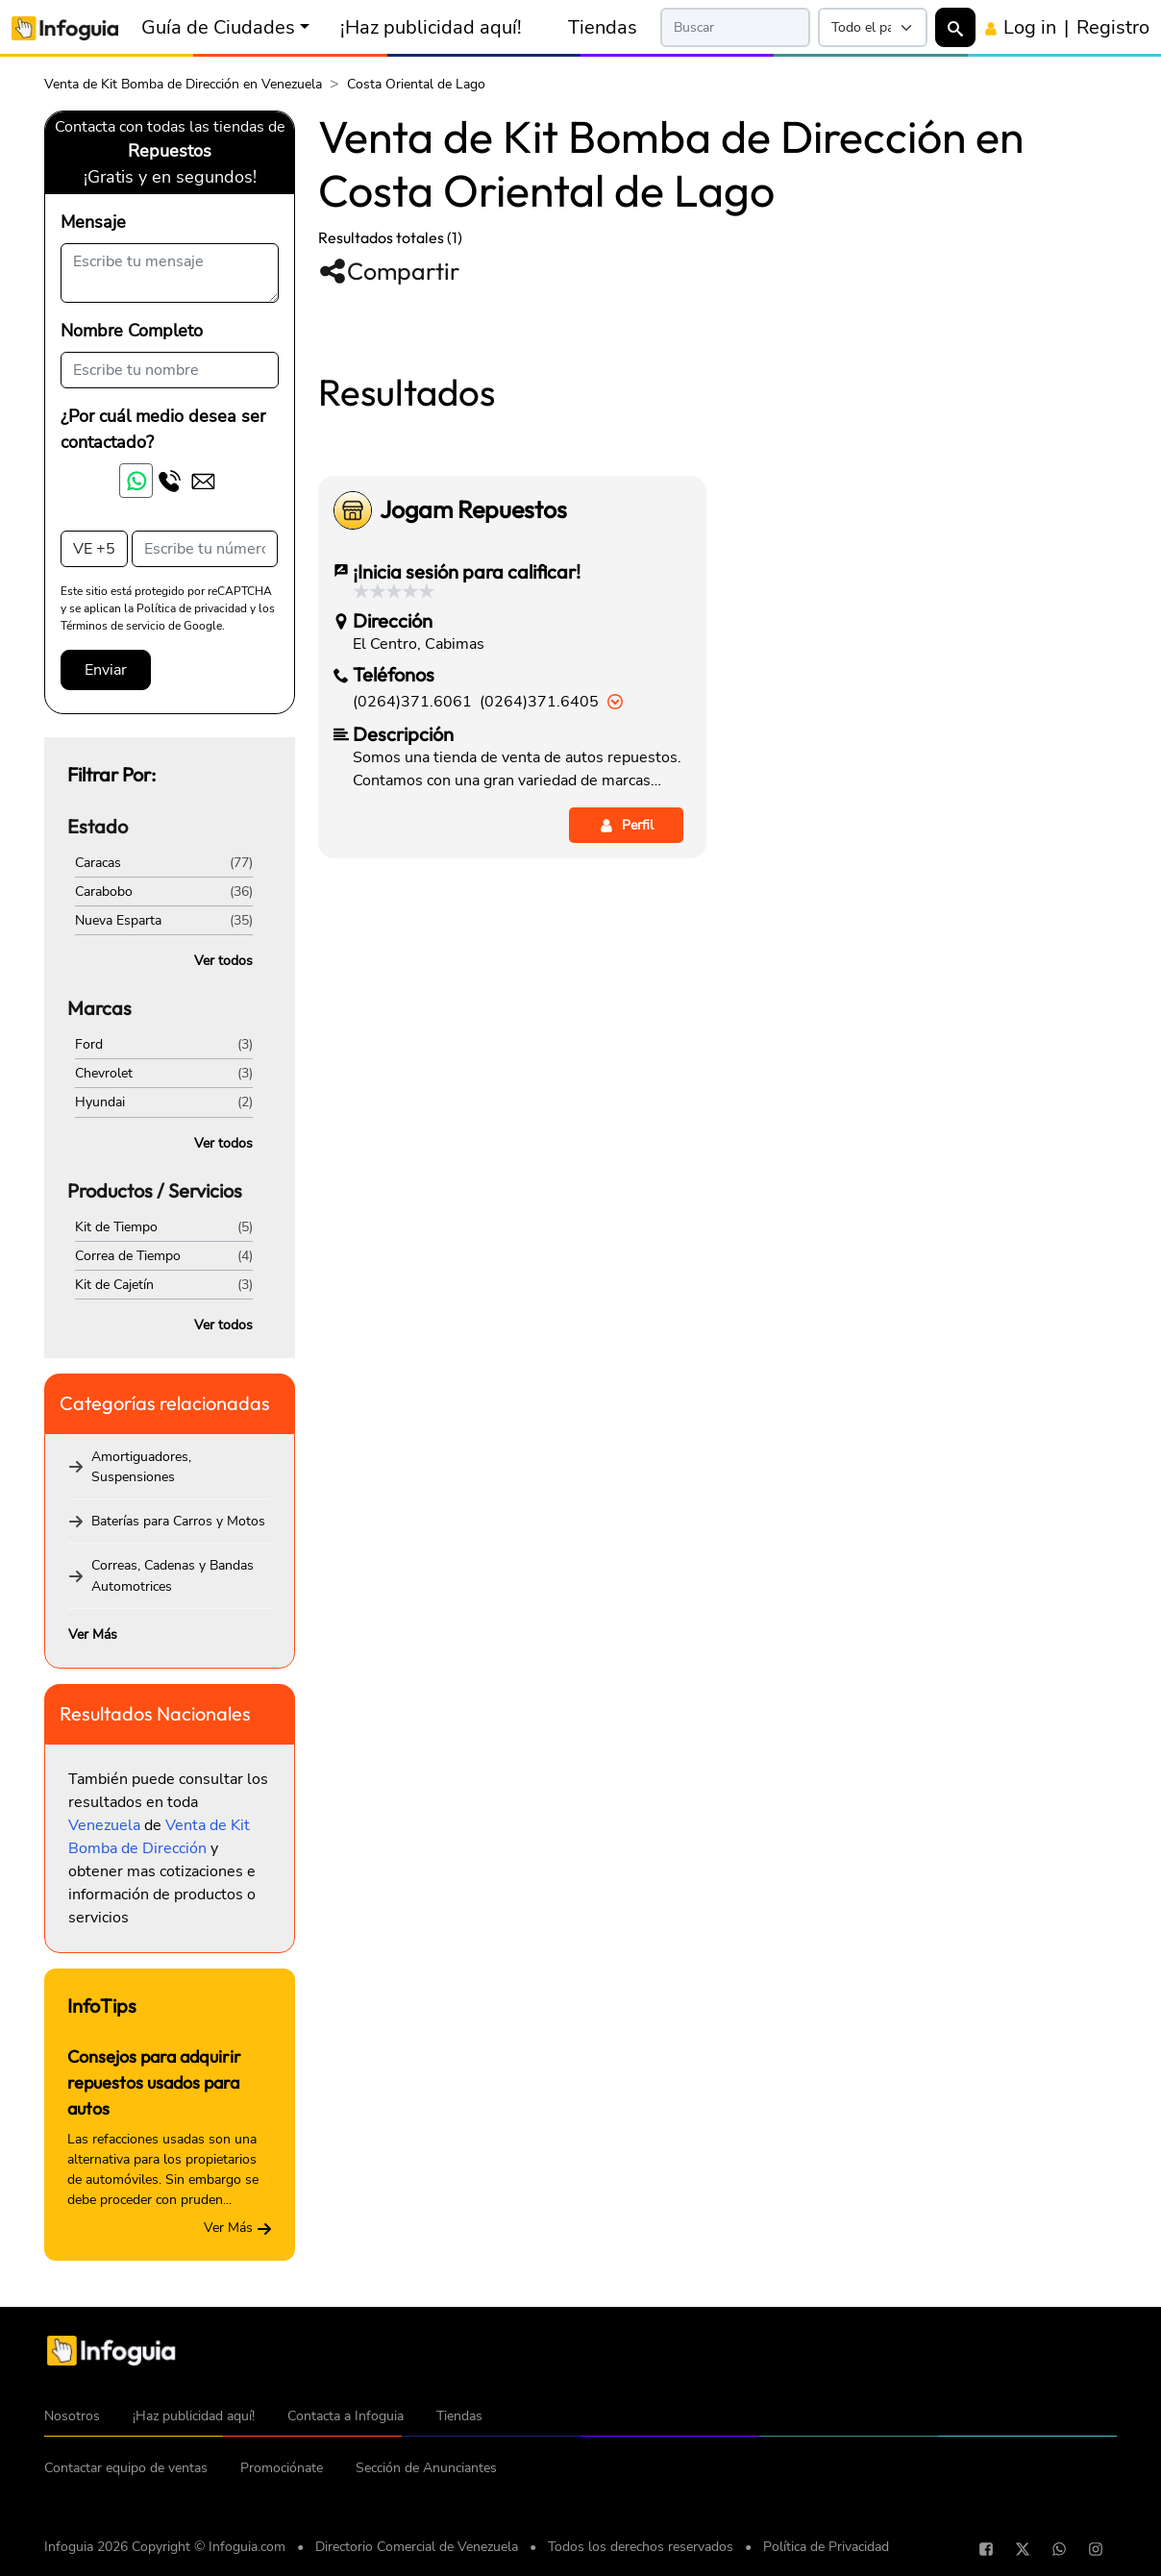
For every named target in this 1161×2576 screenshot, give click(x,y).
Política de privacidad (191, 608)
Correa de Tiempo (128, 1256)
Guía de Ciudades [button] (218, 27)
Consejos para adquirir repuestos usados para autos (154, 2082)
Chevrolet (104, 1073)
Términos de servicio (113, 625)
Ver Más (92, 1634)
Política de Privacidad (826, 2547)
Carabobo (104, 891)
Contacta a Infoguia (345, 2416)
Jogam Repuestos (473, 779)
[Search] (735, 27)
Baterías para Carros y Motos (178, 1521)
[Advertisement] (717, 450)
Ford (89, 1044)
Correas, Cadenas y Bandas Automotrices (172, 1575)
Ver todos (223, 961)
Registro (1112, 27)
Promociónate (281, 2468)
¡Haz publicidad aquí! (431, 27)
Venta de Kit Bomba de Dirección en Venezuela (183, 84)
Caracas (98, 863)
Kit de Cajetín (114, 1285)
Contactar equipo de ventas (126, 2468)
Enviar (106, 670)
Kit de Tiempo (116, 1227)
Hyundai (100, 1102)
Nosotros (72, 2416)
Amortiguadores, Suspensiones (141, 1467)
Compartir (388, 271)
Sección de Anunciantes (426, 2468)
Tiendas (602, 27)
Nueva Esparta (118, 920)
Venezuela (104, 1825)
